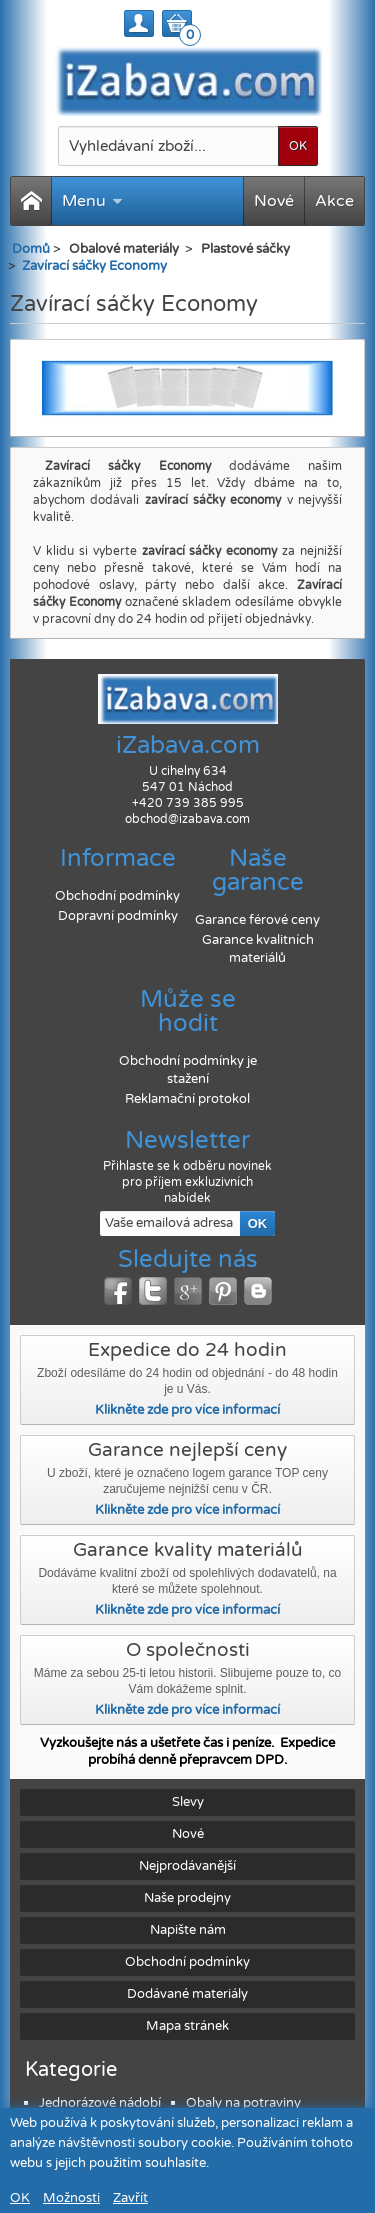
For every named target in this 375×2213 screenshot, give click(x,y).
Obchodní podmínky (117, 896)
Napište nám (188, 1930)
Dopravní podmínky (118, 916)
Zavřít (130, 2198)
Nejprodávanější (187, 1866)
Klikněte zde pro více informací (187, 1410)
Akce (334, 201)
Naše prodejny (187, 1898)
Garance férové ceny (257, 920)
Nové (274, 201)
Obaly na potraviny (243, 2103)
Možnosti (71, 2198)
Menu (92, 201)
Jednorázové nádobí (100, 2103)
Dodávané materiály (187, 1994)
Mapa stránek (187, 2026)
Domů (31, 249)
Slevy (188, 1802)
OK (20, 2198)
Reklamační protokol (187, 1099)
